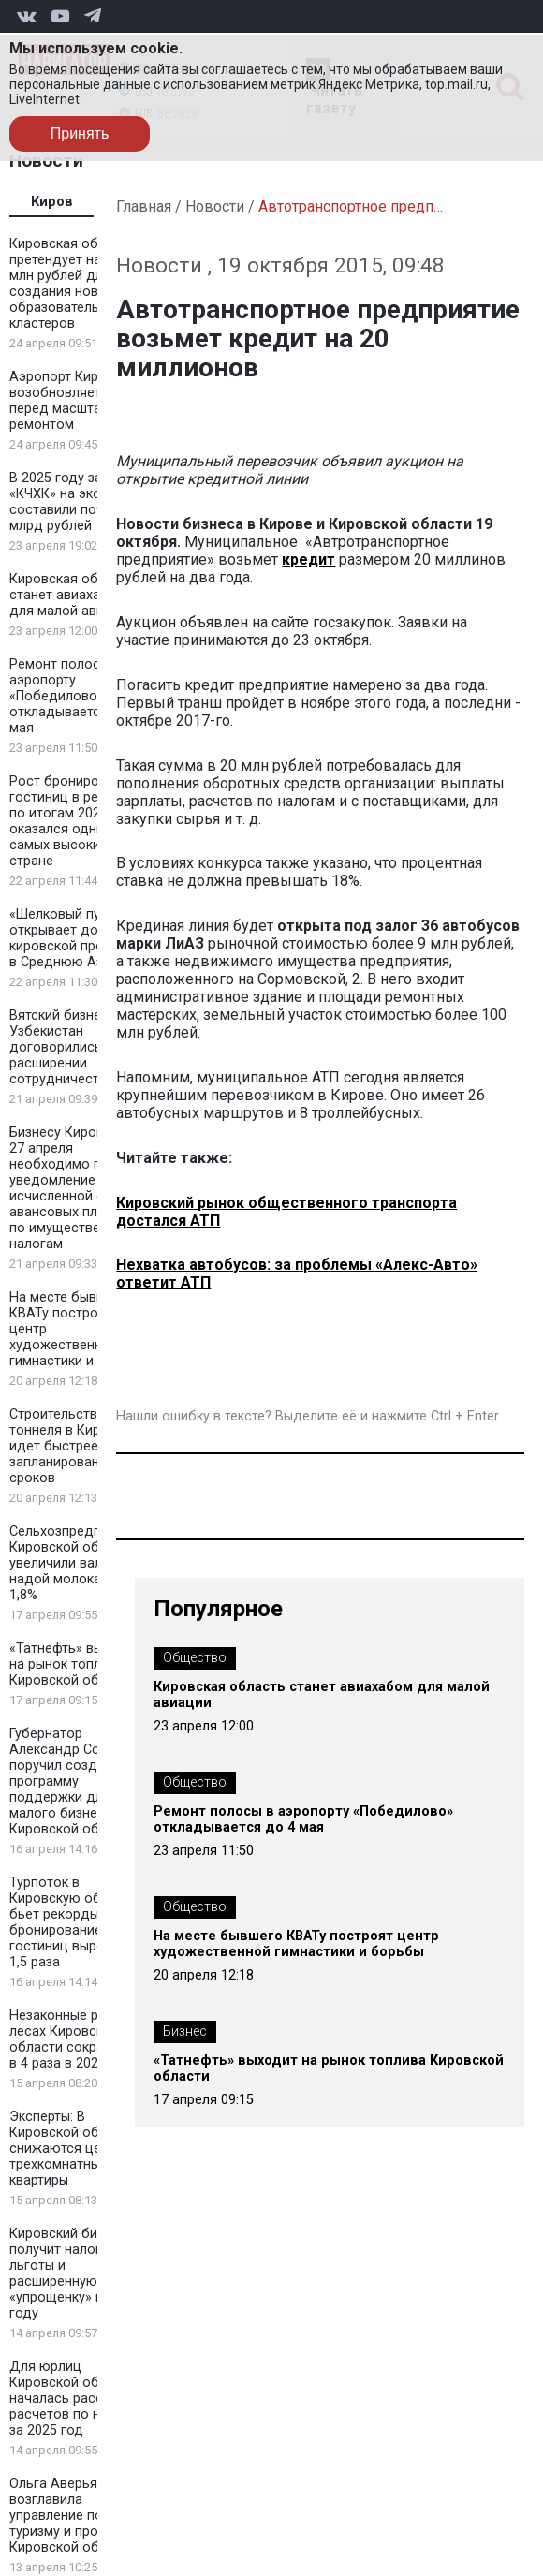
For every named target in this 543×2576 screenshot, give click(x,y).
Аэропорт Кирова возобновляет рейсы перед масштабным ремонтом (76, 401)
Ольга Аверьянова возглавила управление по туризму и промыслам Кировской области (79, 2515)
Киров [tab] (52, 202)
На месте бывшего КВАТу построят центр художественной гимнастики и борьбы (296, 1944)
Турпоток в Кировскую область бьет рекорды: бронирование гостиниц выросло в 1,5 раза (74, 1922)
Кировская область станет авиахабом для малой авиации (72, 595)
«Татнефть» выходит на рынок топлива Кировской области (74, 1664)
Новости (214, 206)
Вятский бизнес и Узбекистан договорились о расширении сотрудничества (64, 1047)
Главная (143, 206)
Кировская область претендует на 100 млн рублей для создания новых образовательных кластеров (72, 283)
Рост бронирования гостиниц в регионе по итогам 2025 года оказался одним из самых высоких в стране (75, 821)
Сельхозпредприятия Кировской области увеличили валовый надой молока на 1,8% (77, 1563)
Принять (80, 133)
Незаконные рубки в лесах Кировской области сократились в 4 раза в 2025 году (78, 2039)
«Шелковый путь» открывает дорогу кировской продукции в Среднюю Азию (79, 938)
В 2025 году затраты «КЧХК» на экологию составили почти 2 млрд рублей (75, 502)
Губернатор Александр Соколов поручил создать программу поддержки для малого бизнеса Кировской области (74, 1781)
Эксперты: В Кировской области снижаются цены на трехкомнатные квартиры (73, 2148)
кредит (308, 559)
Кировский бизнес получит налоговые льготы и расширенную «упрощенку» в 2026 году (73, 2273)
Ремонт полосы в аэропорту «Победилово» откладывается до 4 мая (74, 696)
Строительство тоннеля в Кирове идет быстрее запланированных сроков (66, 1446)
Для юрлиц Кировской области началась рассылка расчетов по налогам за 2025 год (77, 2398)
